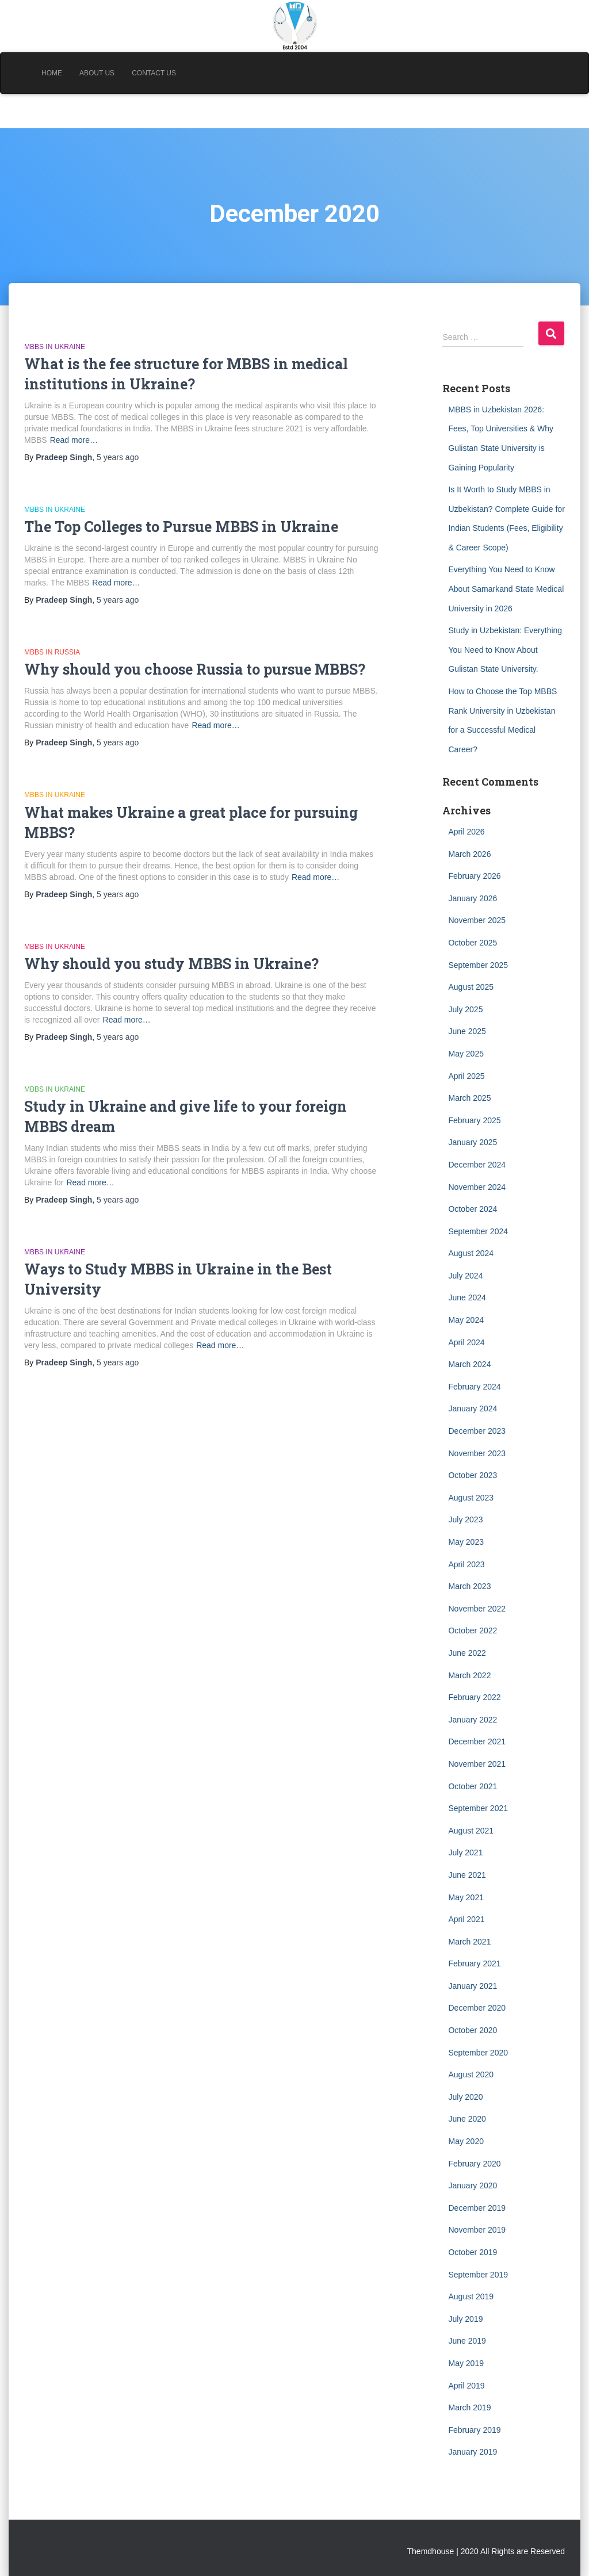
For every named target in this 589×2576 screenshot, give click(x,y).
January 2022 (472, 1719)
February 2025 (474, 1120)
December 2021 (477, 1741)
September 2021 (478, 1808)
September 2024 (478, 1231)
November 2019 (477, 2229)
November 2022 (477, 1608)
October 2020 (472, 2030)
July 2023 (465, 1519)
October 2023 (472, 1475)
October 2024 (472, 1209)
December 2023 (477, 1431)
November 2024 (477, 1187)
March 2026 (469, 854)
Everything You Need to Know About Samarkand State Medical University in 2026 (506, 589)
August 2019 (471, 2296)
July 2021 (465, 1852)
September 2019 (478, 2274)
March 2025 (469, 1098)
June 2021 (466, 1875)
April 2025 (466, 1076)
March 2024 (469, 1364)
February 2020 (474, 2163)
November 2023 (477, 1453)
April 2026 (466, 831)
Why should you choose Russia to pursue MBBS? (194, 669)
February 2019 (474, 2430)
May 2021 (465, 1897)
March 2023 (469, 1586)
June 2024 (466, 1297)
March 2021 (469, 1941)
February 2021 (474, 1963)
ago (118, 457)
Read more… (74, 440)
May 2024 (465, 1320)
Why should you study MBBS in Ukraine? (171, 963)
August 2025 (471, 987)
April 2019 (466, 2385)
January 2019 (472, 2451)
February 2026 (474, 876)
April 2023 (466, 1564)
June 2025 (466, 1031)
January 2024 (472, 1408)
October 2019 (472, 2252)
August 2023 (471, 1497)
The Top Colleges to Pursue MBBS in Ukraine (181, 526)
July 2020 (465, 2097)
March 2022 (469, 1675)
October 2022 (472, 1630)
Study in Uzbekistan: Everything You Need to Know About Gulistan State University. (505, 649)
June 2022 (466, 1653)
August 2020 (471, 2074)
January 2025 (472, 1142)
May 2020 (465, 2141)
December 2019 (477, 2208)
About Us (96, 73)
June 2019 (466, 2340)
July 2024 (465, 1275)
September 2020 (478, 2052)
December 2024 (477, 1164)
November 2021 (477, 1764)
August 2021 (471, 1830)
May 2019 (465, 2363)
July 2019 (465, 2319)
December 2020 (477, 2007)
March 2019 (469, 2407)
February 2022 (474, 1697)
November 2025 (477, 920)
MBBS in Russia (52, 652)
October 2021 (472, 1786)
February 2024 (474, 1386)
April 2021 (466, 1919)
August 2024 (471, 1253)
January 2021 (472, 1986)
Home (51, 73)
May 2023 (465, 1542)
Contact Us (154, 73)
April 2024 (466, 1342)
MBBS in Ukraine (54, 347)
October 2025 (472, 942)
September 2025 (478, 965)
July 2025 (465, 1009)
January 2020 (472, 2185)
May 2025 (465, 1053)
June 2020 (466, 2118)
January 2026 (472, 898)
